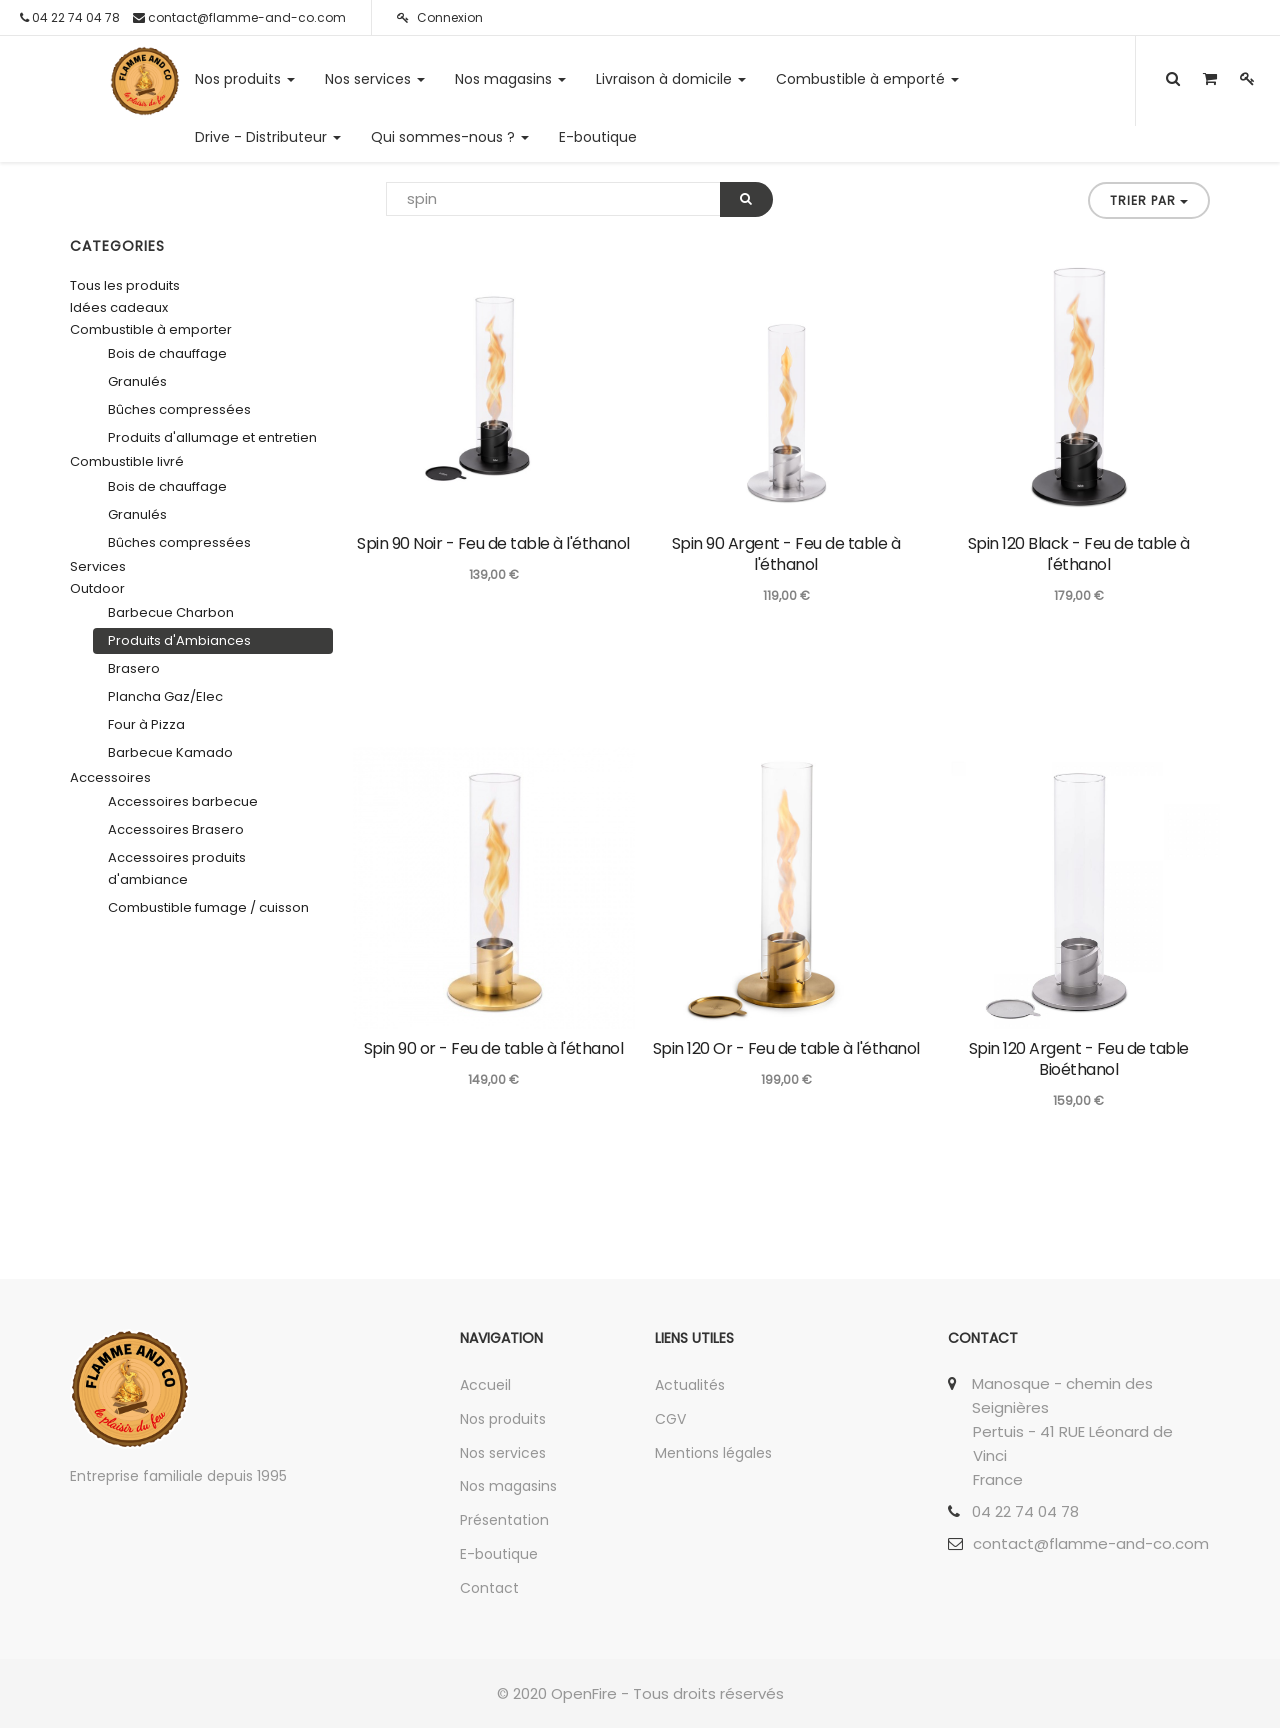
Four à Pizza (146, 724)
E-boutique (499, 1554)
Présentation (504, 1520)
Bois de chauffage (167, 353)
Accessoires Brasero (176, 829)
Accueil (485, 1385)
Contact (489, 1588)
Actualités (690, 1385)
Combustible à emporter (151, 329)
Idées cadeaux (119, 307)
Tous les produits (125, 285)
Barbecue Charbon (171, 612)
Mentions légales (713, 1453)
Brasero (134, 668)
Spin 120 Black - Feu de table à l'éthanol (1079, 554)
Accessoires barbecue (183, 801)
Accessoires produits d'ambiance (177, 868)
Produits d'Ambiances (179, 640)
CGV (670, 1419)
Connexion (440, 17)
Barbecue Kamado (170, 752)
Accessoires (110, 777)
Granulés (137, 381)
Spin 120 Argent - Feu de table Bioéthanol (1079, 1059)
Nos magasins (508, 1486)
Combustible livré (127, 461)
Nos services (503, 1453)
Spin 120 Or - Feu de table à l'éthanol (786, 1048)
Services (98, 566)
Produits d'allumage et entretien (212, 437)
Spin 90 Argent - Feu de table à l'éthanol (786, 554)
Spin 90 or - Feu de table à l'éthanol (494, 1048)
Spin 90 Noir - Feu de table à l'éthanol (493, 543)
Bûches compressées (179, 409)
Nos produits (503, 1419)
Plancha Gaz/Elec (165, 696)
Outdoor (97, 588)
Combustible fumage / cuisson (208, 907)
